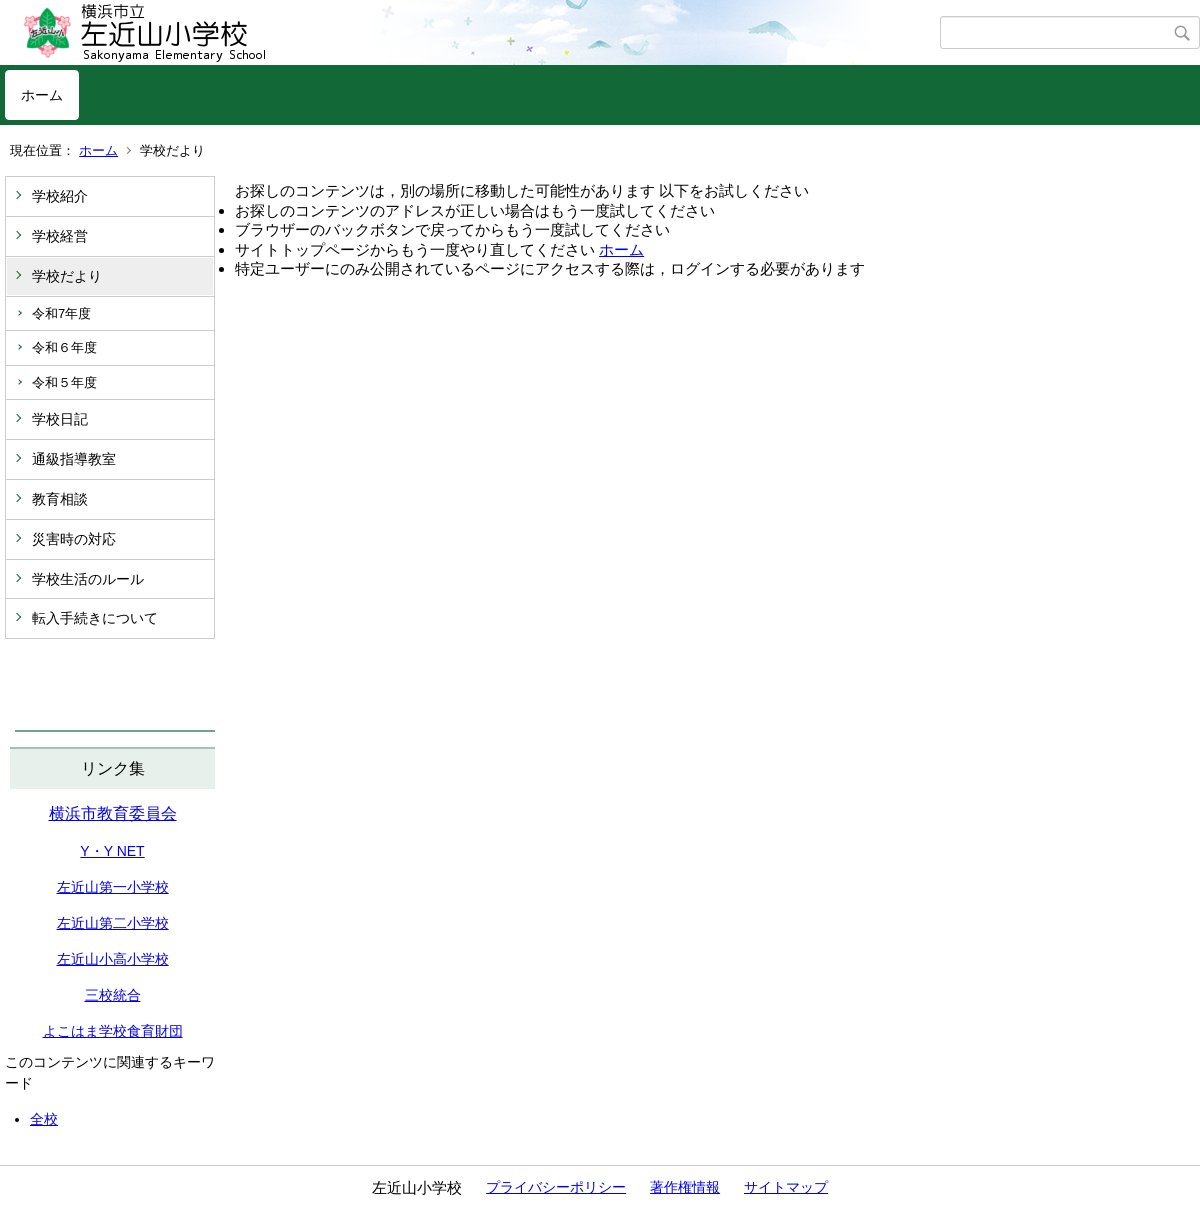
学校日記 (60, 419)
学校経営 (60, 236)
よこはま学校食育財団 (113, 1031)
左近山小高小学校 (113, 959)
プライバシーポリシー (556, 1187)
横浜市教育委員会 (113, 813)
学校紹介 (60, 196)
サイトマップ (786, 1187)
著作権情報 (685, 1187)
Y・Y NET (112, 851)
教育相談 (60, 499)
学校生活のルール (88, 579)
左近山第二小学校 (113, 923)
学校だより (67, 276)
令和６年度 (64, 347)
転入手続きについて (95, 618)
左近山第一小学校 (113, 887)
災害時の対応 (74, 539)
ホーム (42, 95)
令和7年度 (61, 313)
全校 (44, 1119)
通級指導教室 (74, 459)
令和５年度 (64, 382)
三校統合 (113, 995)
